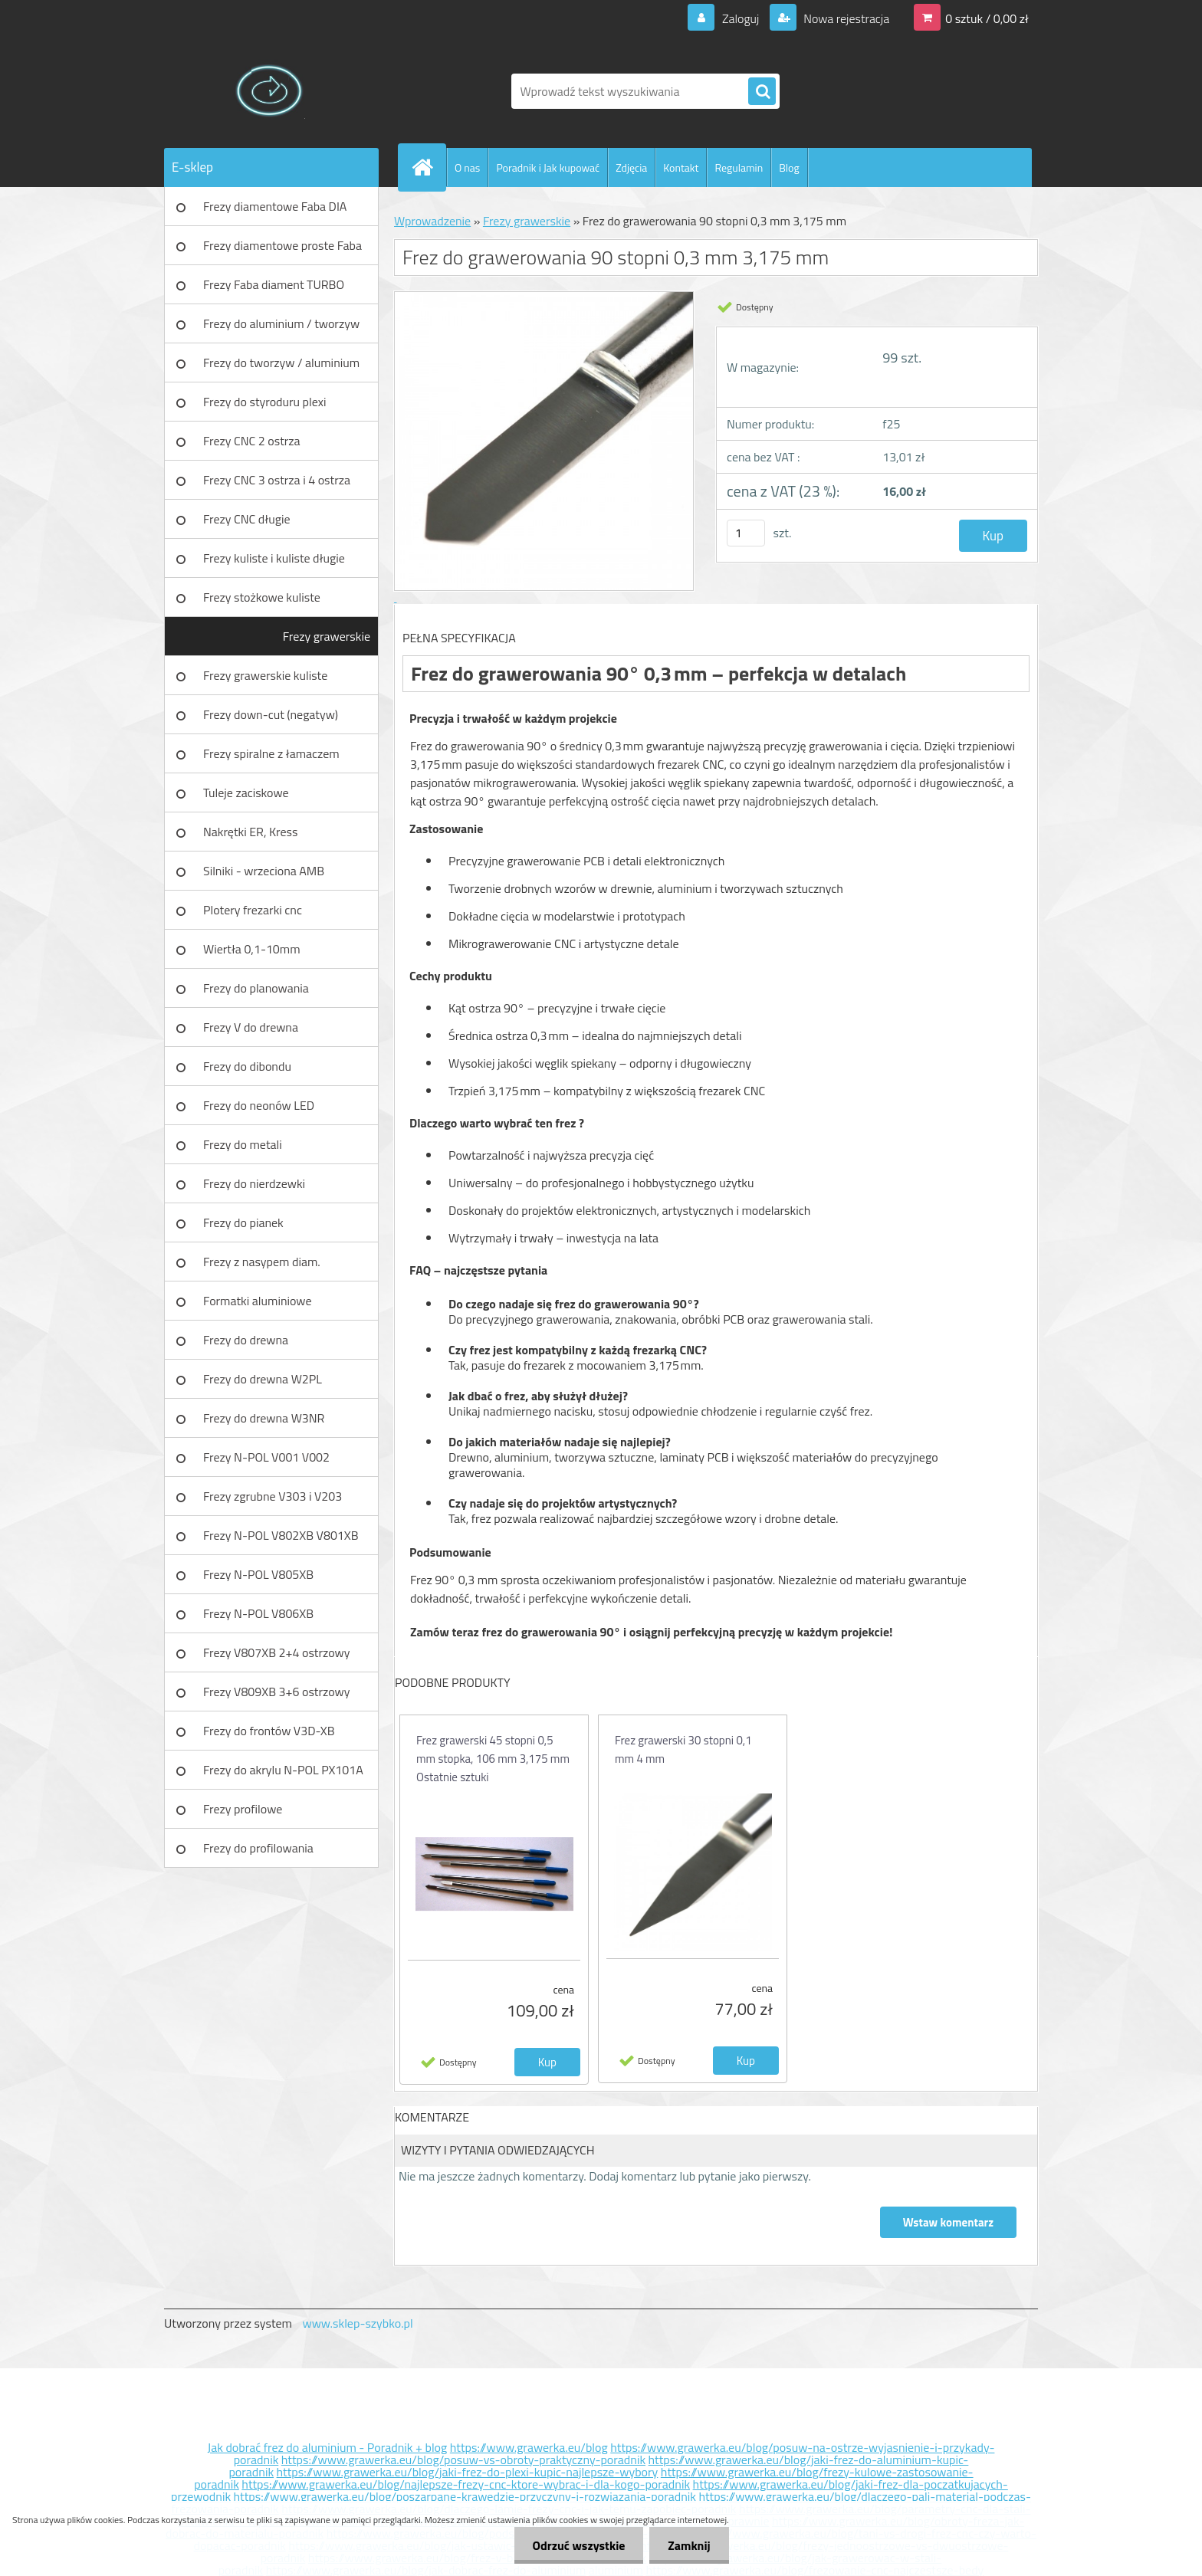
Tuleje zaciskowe (246, 792)
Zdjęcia (631, 167)
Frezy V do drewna (250, 1027)
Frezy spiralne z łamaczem (271, 753)
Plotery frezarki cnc (252, 910)
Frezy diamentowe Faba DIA (274, 206)
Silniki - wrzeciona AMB (263, 870)
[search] (762, 92)
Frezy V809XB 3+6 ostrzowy (276, 1691)
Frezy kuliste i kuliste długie (274, 558)
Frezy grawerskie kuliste (265, 675)
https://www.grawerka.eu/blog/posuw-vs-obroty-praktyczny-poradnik (463, 2459)
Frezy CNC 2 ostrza (251, 441)
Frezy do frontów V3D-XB (269, 1730)
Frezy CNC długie (247, 519)
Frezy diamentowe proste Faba (282, 245)
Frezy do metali (242, 1144)
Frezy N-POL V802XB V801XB (281, 1535)
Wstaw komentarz (948, 2222)
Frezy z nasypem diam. (261, 1261)
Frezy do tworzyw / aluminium (281, 362)
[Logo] (269, 91)
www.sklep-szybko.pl (357, 2323)
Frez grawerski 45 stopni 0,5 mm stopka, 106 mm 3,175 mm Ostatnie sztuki (493, 1758)
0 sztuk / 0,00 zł (987, 18)
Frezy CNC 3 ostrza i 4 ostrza (276, 480)
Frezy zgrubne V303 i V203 (272, 1496)
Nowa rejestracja (845, 18)
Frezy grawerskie (326, 636)
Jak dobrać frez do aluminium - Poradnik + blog (328, 2447)
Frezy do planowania (256, 988)
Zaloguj (740, 18)
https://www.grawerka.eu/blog (529, 2447)
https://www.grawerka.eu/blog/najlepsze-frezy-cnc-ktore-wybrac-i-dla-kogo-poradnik (465, 2484)
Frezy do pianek (243, 1222)
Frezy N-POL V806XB (258, 1613)
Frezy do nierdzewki (254, 1183)
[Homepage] (428, 167)
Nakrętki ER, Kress (250, 831)
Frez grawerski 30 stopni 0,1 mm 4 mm (683, 1749)
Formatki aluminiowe (257, 1300)
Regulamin (738, 167)
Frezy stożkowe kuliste (261, 597)
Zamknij (688, 2545)
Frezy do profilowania (258, 1848)
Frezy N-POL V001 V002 (266, 1457)
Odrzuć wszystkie (576, 2545)
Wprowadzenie (432, 221)
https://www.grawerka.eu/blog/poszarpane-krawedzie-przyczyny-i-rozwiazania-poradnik (465, 2496)
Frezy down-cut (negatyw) (270, 714)
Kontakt (680, 167)
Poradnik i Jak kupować (547, 167)
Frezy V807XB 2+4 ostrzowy (276, 1652)
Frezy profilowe (242, 1809)
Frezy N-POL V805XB (258, 1574)
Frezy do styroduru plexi (265, 401)
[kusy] (746, 533)
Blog (789, 167)
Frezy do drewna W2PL (262, 1379)
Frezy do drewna (245, 1340)
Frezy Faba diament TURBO (273, 284)
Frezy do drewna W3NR (263, 1418)
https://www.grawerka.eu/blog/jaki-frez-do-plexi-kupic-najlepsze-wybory (467, 2472)
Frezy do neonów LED (258, 1105)
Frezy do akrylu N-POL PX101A (283, 1770)
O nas (467, 167)
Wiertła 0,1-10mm (251, 949)
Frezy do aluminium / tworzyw (281, 323)
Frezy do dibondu (247, 1066)
